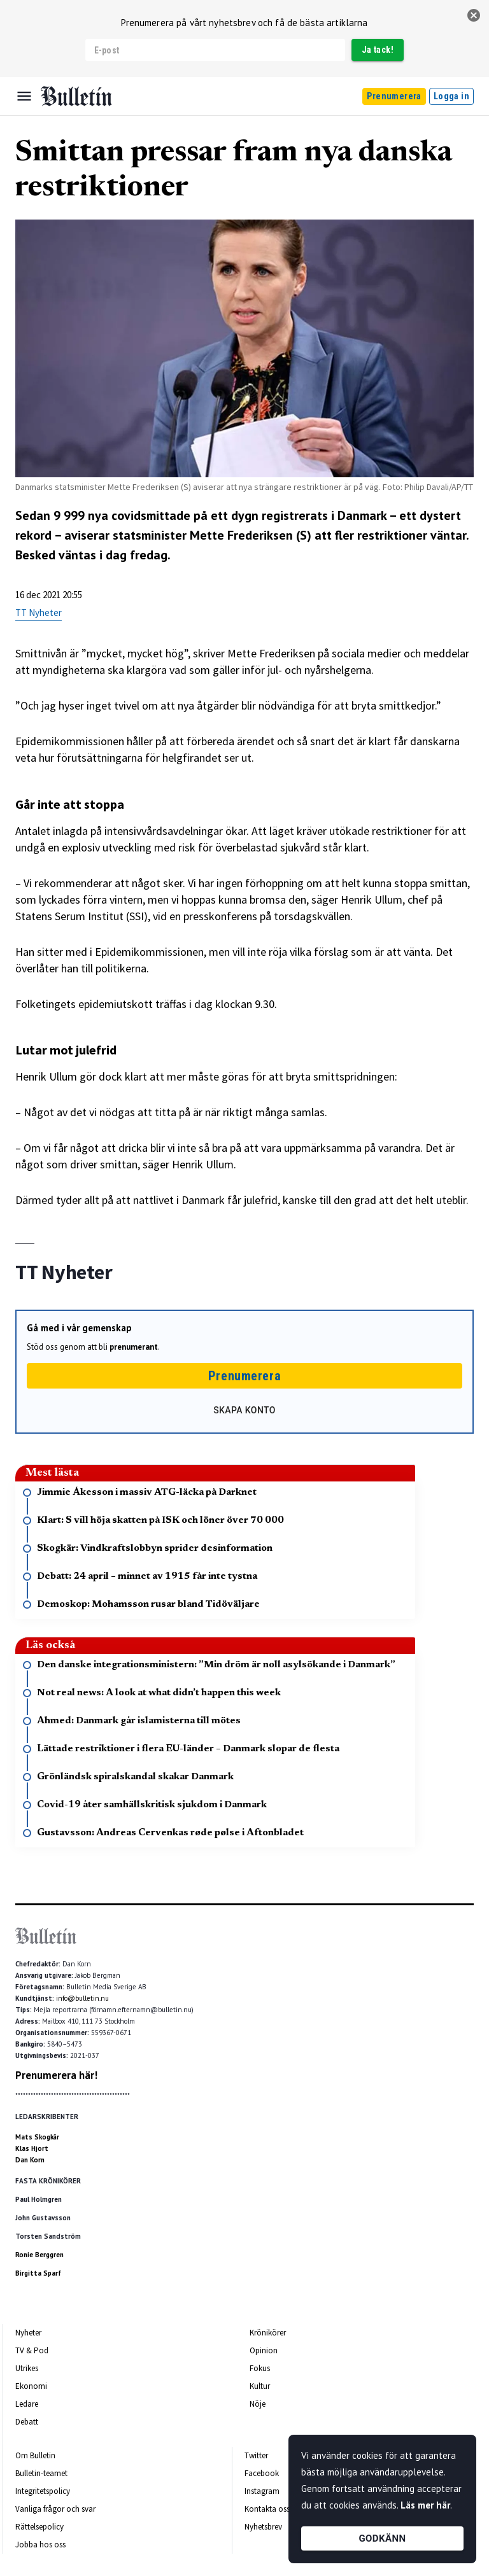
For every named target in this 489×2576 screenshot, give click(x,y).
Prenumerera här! (56, 2075)
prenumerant (134, 1346)
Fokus (260, 2368)
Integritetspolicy (42, 2491)
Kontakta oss (267, 2508)
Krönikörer (268, 2332)
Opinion (264, 2350)
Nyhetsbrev (263, 2526)
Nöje (258, 2403)
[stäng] (473, 15)
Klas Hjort (31, 2148)
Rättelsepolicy (39, 2526)
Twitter (256, 2455)
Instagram (262, 2491)
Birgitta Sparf (38, 2273)
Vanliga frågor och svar (55, 2508)
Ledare (26, 2403)
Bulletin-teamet (41, 2473)
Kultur (260, 2386)
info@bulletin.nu (82, 1998)
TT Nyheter (38, 612)
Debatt (26, 2421)
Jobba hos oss (40, 2544)
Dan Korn (30, 2159)
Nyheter (28, 2332)
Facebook (261, 2473)
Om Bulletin (35, 2455)
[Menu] (24, 96)
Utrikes (26, 2368)
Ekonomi (31, 2386)
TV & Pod (31, 2350)
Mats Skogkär (37, 2136)
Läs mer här (425, 2505)
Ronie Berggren (39, 2254)
